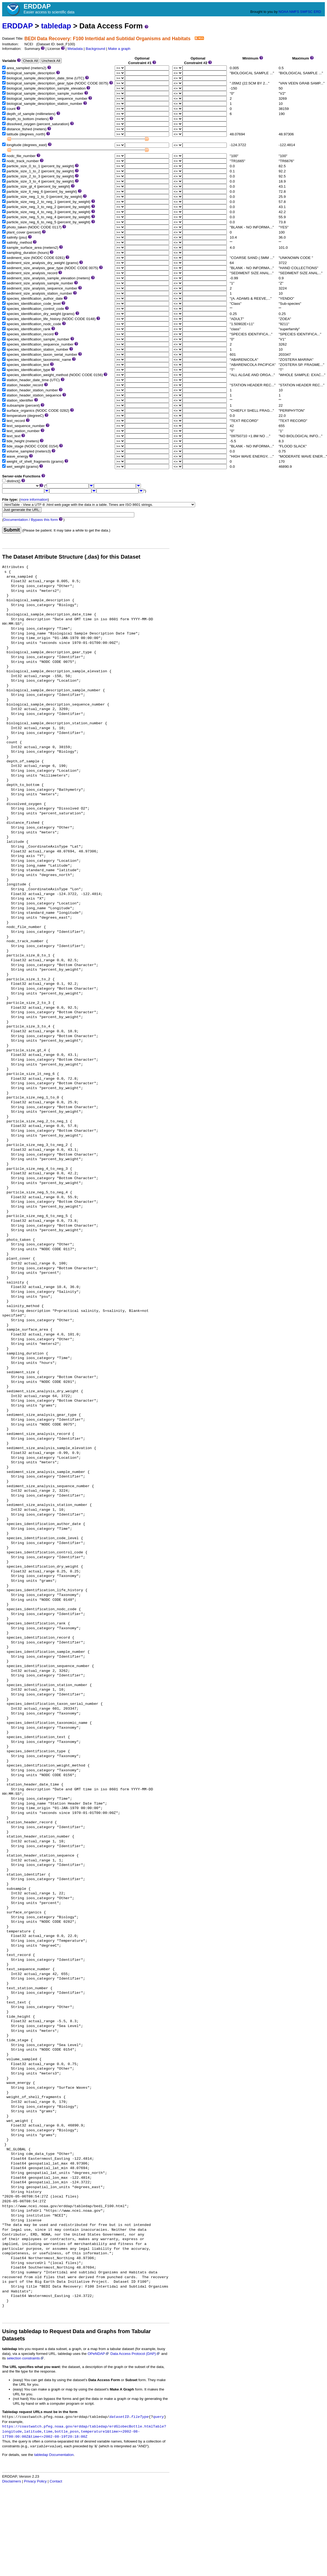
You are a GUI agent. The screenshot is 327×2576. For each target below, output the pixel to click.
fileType (139, 2417)
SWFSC (306, 12)
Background (95, 49)
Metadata (75, 49)
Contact (56, 2481)
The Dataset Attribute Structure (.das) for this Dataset (71, 557)
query (158, 2417)
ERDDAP (17, 26)
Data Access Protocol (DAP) (135, 2354)
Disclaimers (11, 2481)
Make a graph (119, 49)
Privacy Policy (35, 2481)
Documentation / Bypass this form (30, 520)
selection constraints (25, 2358)
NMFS (294, 12)
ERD (317, 12)
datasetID (119, 2417)
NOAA (283, 12)
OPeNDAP (98, 2354)
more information (34, 500)
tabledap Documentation (53, 2455)
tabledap (56, 26)
